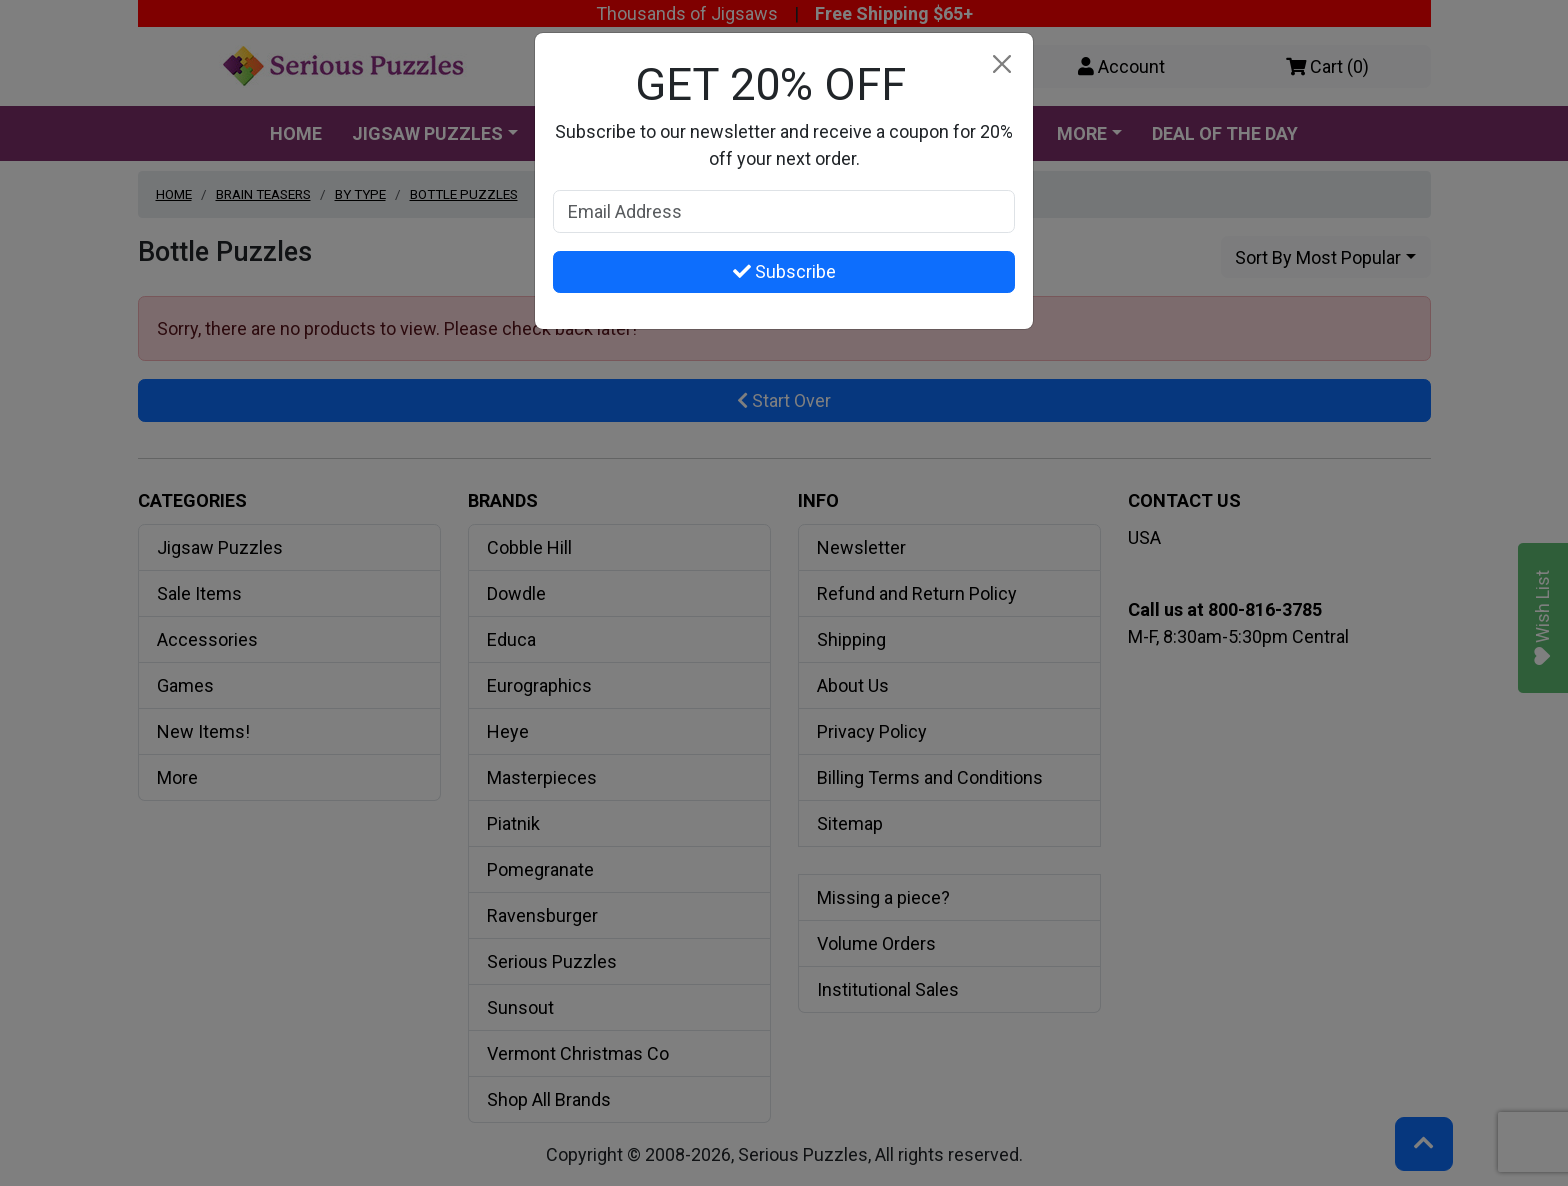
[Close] (1001, 64)
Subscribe (784, 271)
